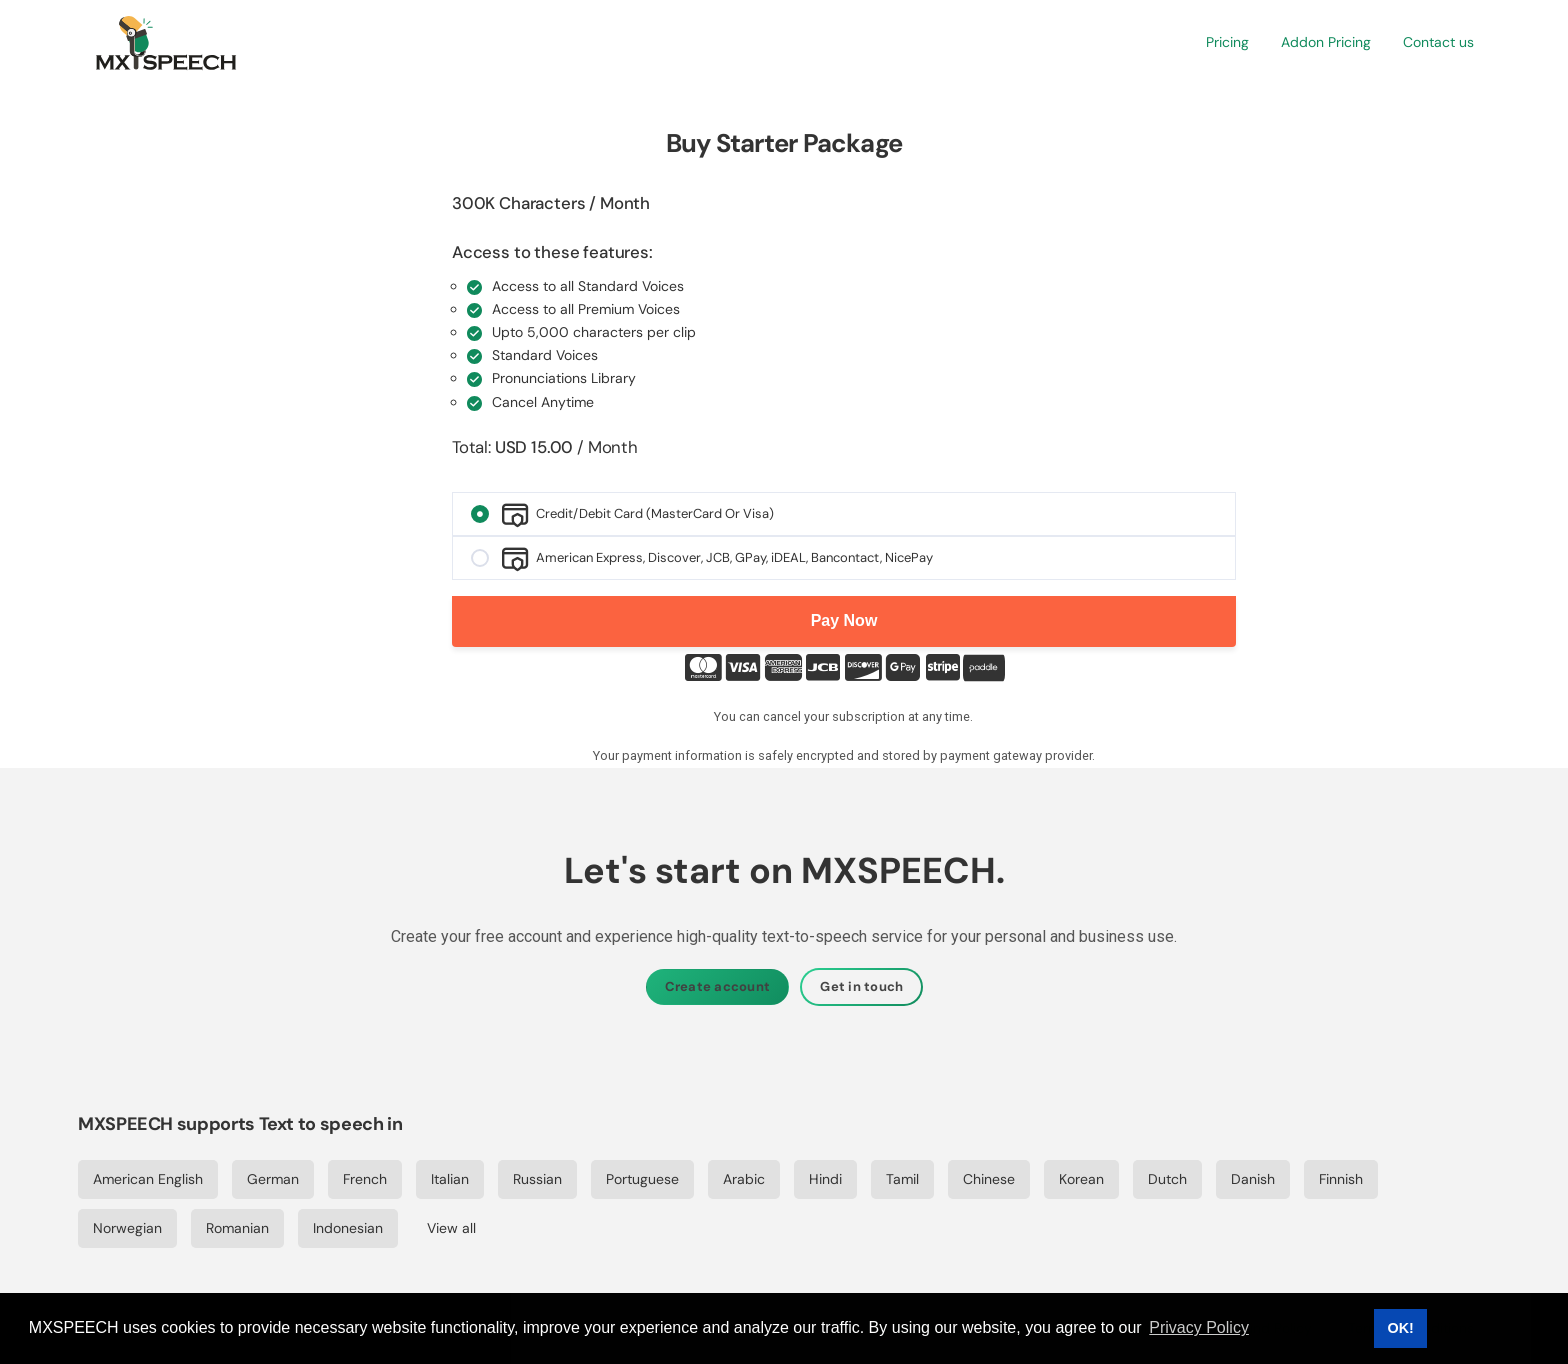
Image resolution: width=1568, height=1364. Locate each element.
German (273, 1179)
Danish (1253, 1179)
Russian (537, 1179)
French (365, 1179)
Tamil (902, 1179)
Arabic (744, 1179)
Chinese (989, 1179)
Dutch (1167, 1179)
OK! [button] (1400, 1328)
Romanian (237, 1228)
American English (148, 1179)
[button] (1227, 42)
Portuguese (642, 1179)
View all (451, 1228)
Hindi (825, 1179)
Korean (1081, 1179)
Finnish (1341, 1179)
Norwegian (127, 1228)
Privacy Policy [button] (1199, 1327)
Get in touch (861, 986)
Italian (450, 1179)
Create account (718, 986)
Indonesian (348, 1228)
